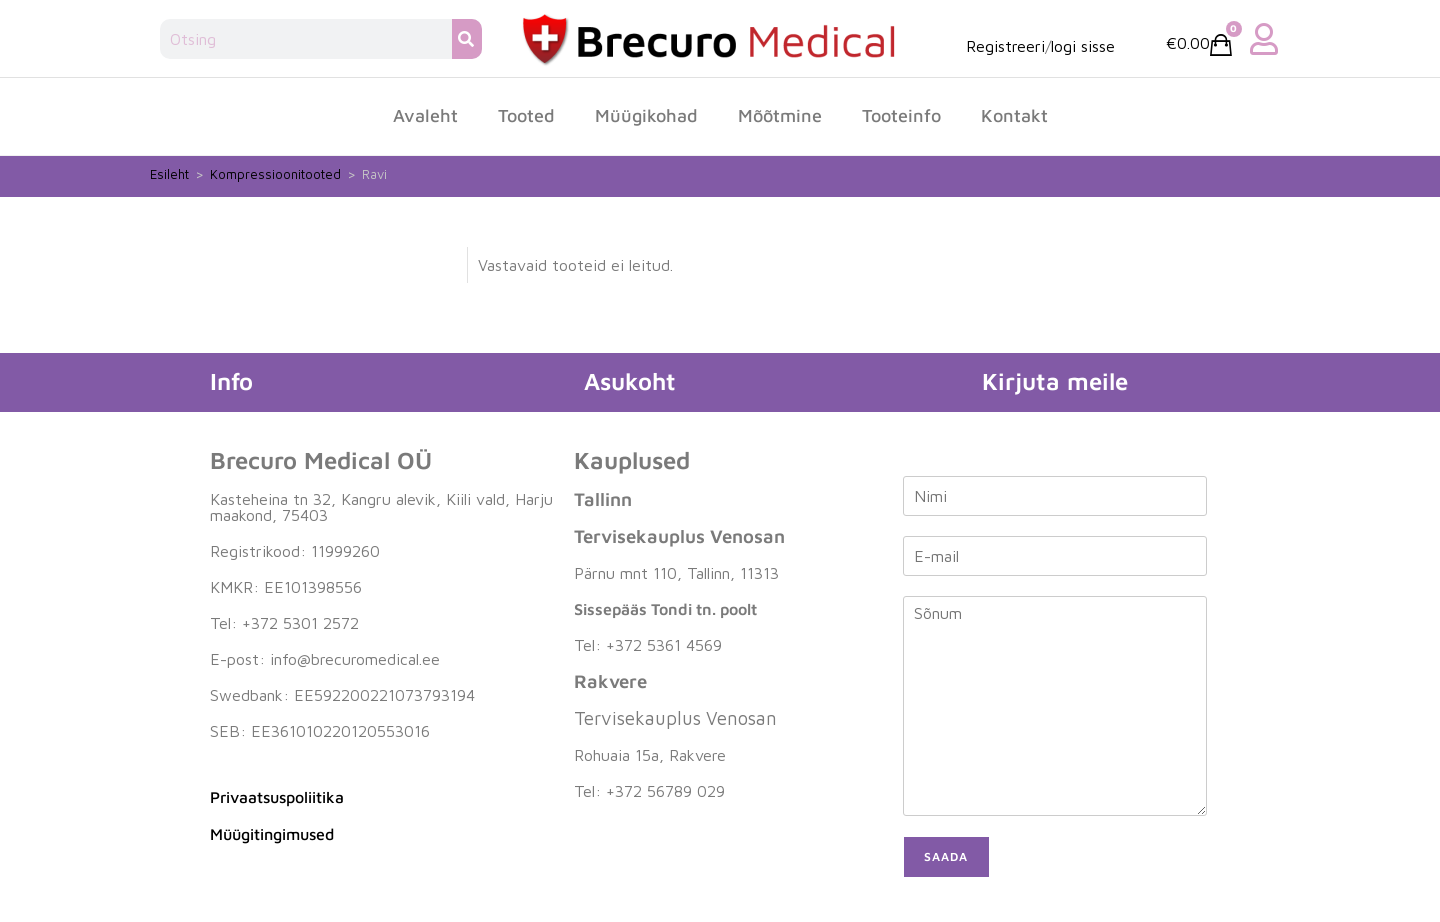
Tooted (526, 115)
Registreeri (1005, 46)
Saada (946, 856)
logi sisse (1083, 46)
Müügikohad (646, 115)
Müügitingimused (272, 834)
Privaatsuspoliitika (277, 797)
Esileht (169, 174)
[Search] (467, 39)
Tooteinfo (901, 115)
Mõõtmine (780, 115)
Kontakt (1014, 115)
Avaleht (425, 115)
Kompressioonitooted (275, 174)
